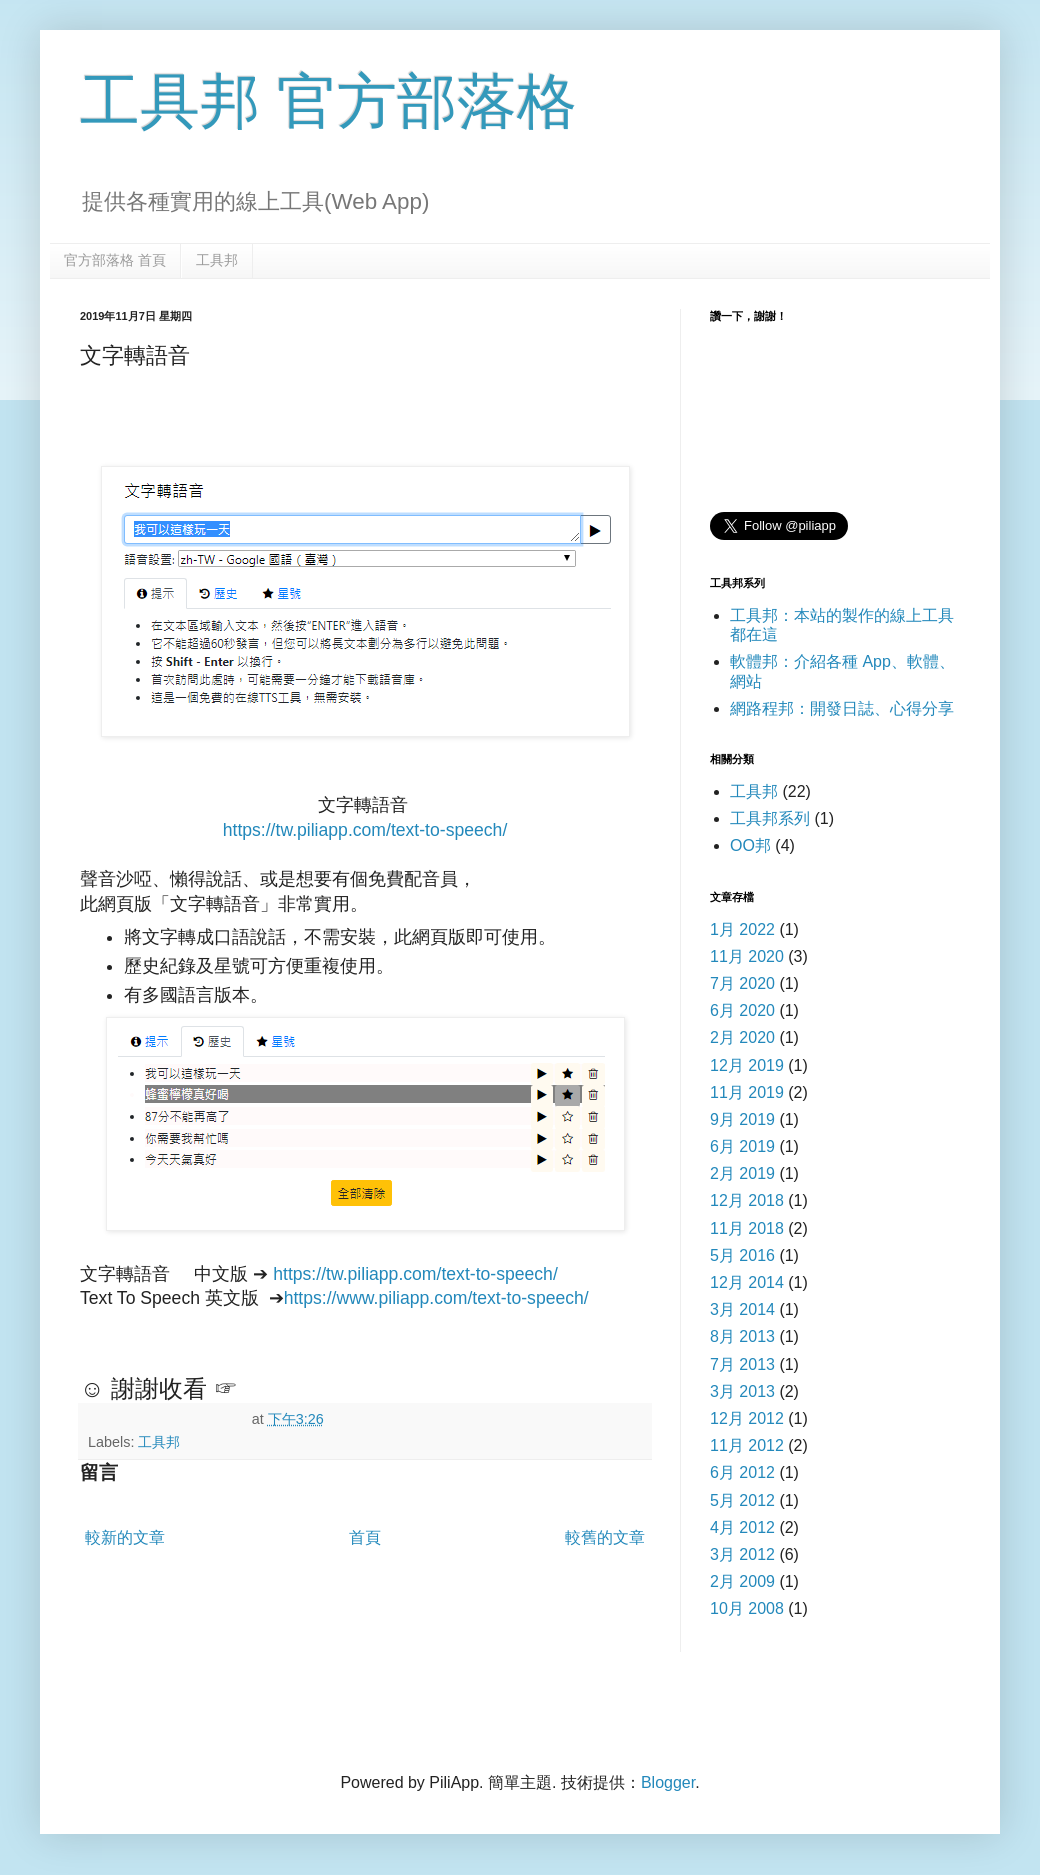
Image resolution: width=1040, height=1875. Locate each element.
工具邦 (217, 260)
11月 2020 (747, 956)
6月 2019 (742, 1146)
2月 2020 (742, 1037)
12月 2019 (747, 1065)
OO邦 (750, 845)
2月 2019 (742, 1173)
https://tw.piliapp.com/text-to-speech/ (365, 830)
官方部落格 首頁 (115, 260)
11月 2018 (747, 1228)
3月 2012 (742, 1554)
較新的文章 (125, 1537)
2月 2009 (742, 1581)
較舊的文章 (605, 1537)
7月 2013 (742, 1364)
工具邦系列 (770, 818)
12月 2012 (747, 1418)
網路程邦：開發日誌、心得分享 (842, 708)
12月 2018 (747, 1200)
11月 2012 (747, 1445)
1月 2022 (742, 929)
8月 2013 (742, 1336)
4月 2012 (742, 1527)
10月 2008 (747, 1608)
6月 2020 (742, 1010)
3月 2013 (742, 1391)
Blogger (668, 1782)
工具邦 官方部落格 (328, 101)
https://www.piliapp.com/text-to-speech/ (436, 1298)
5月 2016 (742, 1255)
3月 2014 (742, 1309)
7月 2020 (742, 983)
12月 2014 (747, 1282)
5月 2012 (742, 1500)
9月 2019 (742, 1119)
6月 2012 (742, 1472)
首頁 (365, 1537)
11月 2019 (747, 1092)
